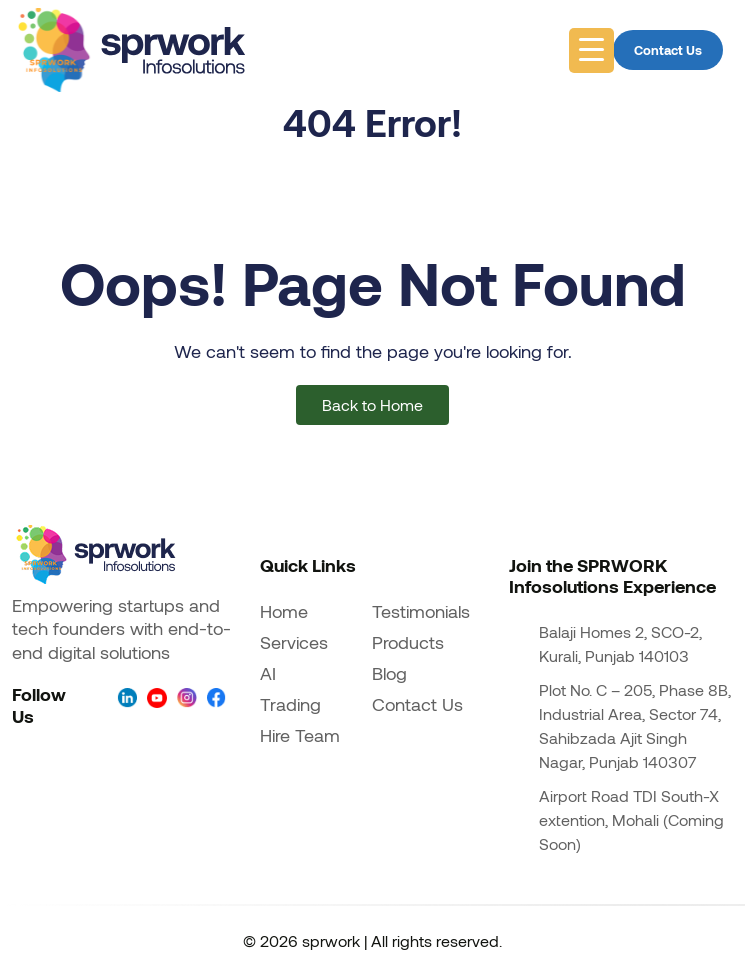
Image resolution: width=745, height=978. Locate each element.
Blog (389, 673)
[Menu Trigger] (591, 50)
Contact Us (668, 50)
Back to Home (372, 404)
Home (284, 611)
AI (268, 673)
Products (408, 642)
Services (294, 642)
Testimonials (421, 611)
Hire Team (300, 735)
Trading (290, 704)
